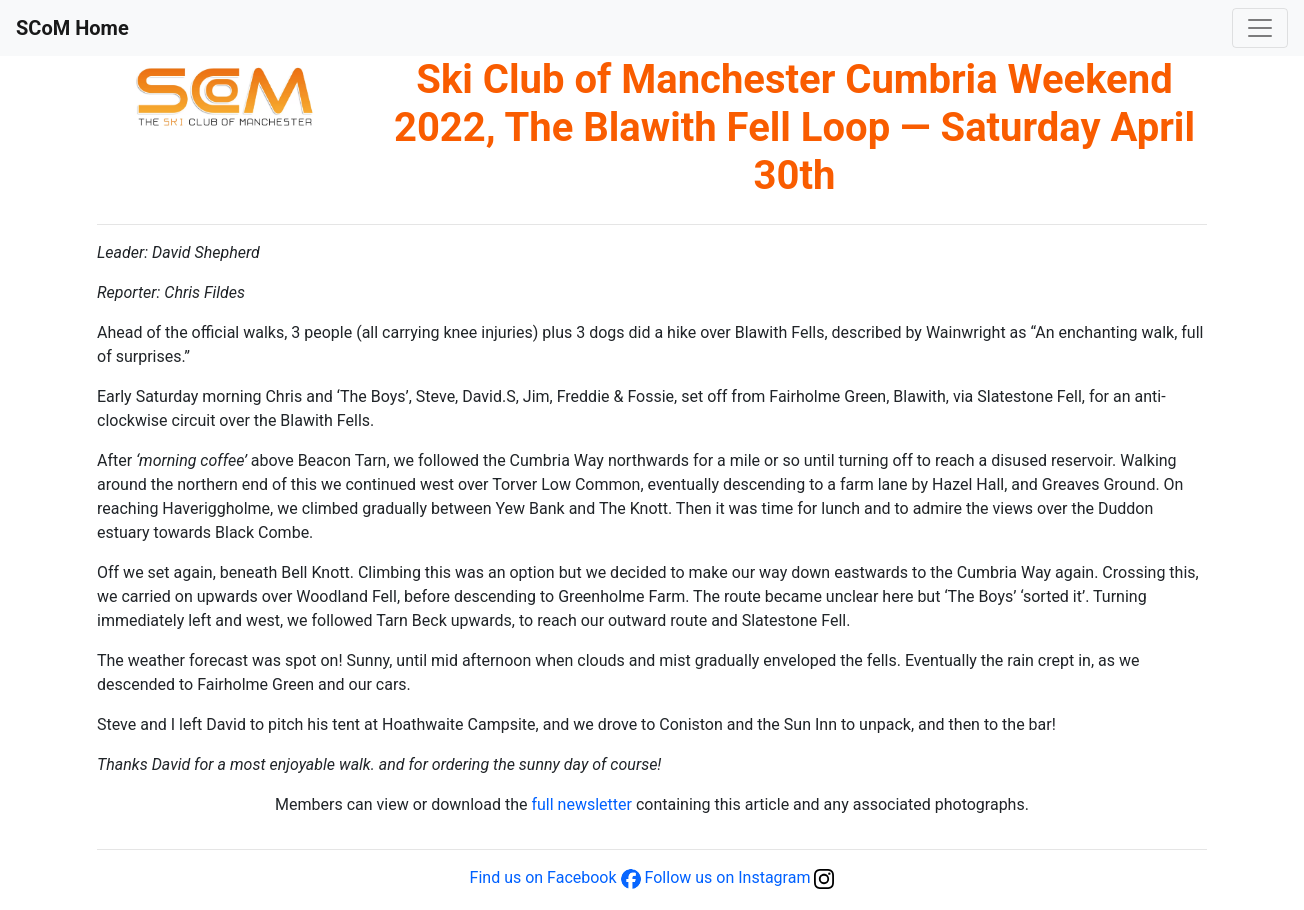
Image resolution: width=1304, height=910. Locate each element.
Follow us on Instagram (728, 877)
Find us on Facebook (543, 877)
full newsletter (581, 804)
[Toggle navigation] (1260, 28)
